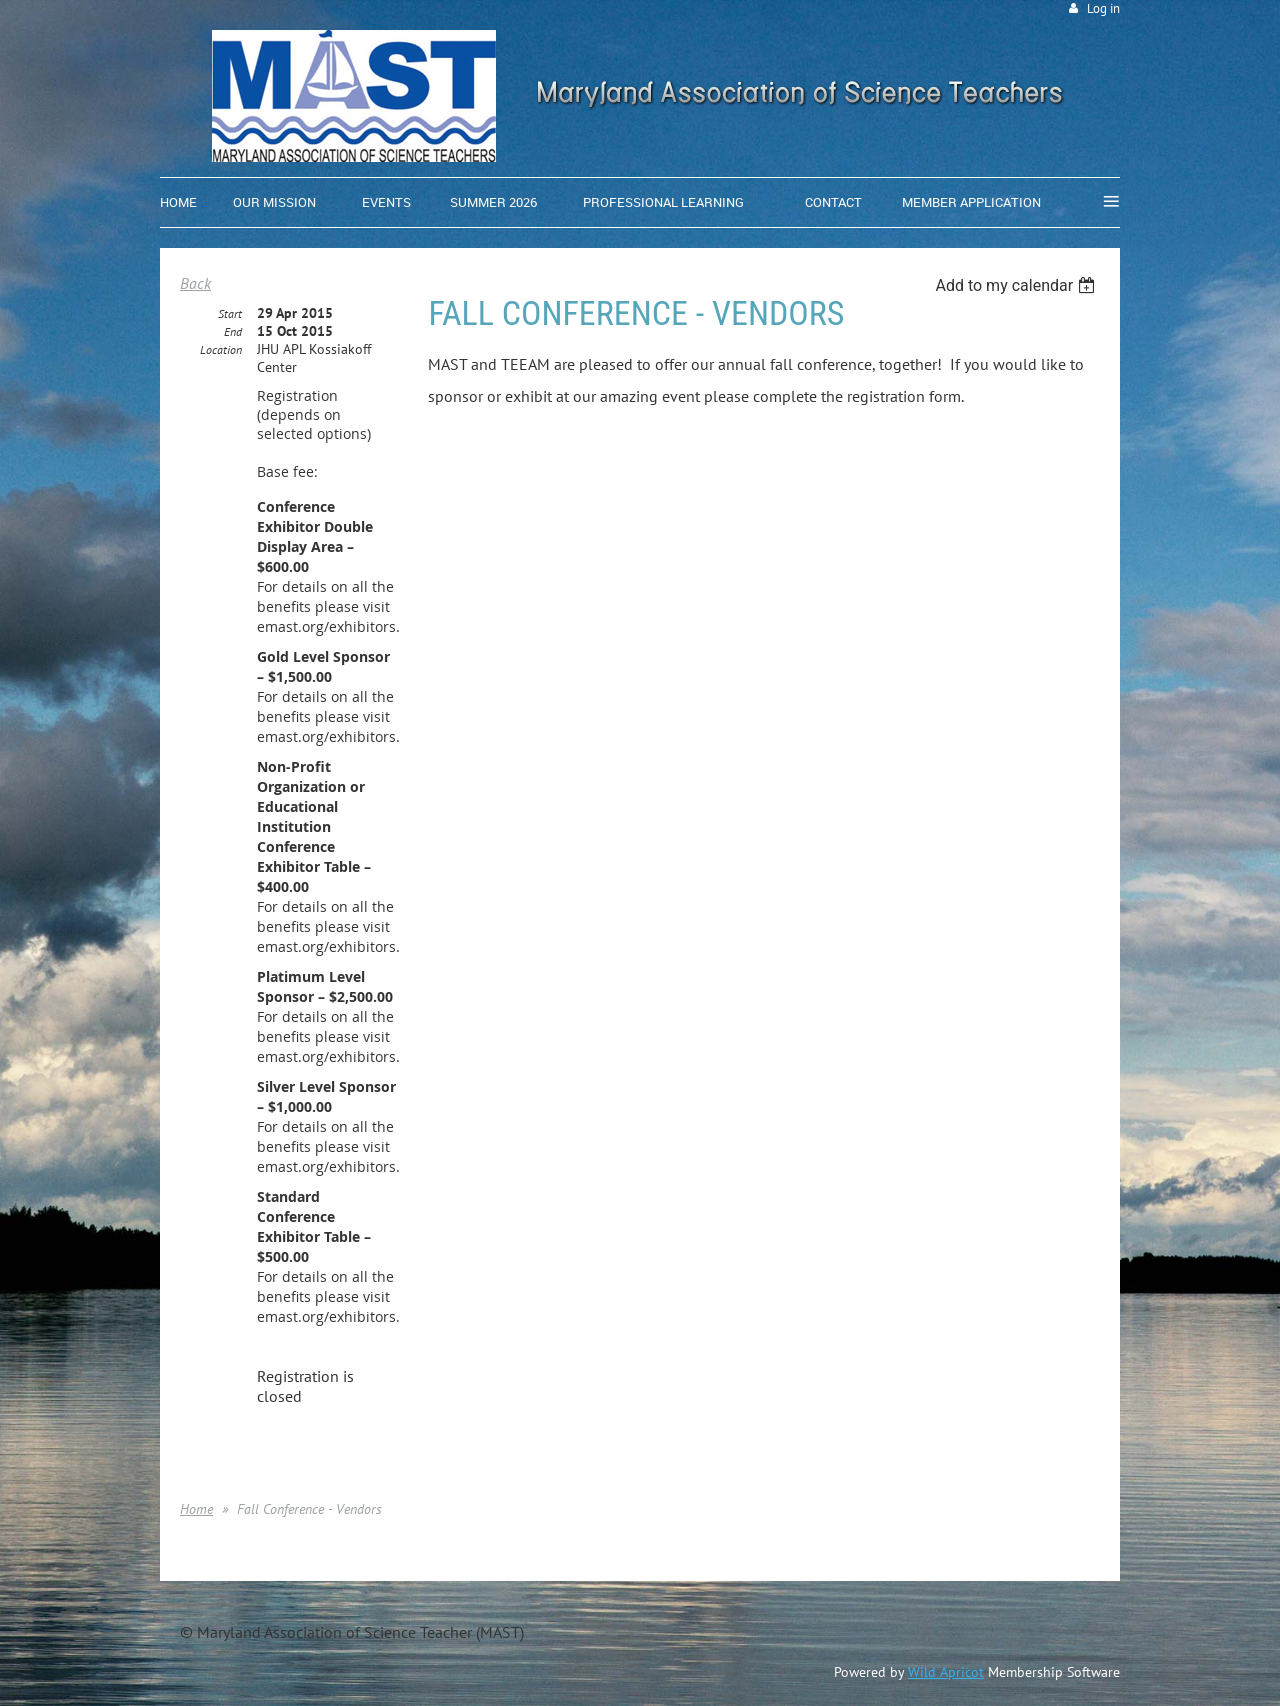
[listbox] (1017, 285)
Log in (1103, 8)
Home (196, 1509)
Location (221, 349)
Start (230, 313)
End (233, 331)
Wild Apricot (946, 1672)
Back (195, 283)
